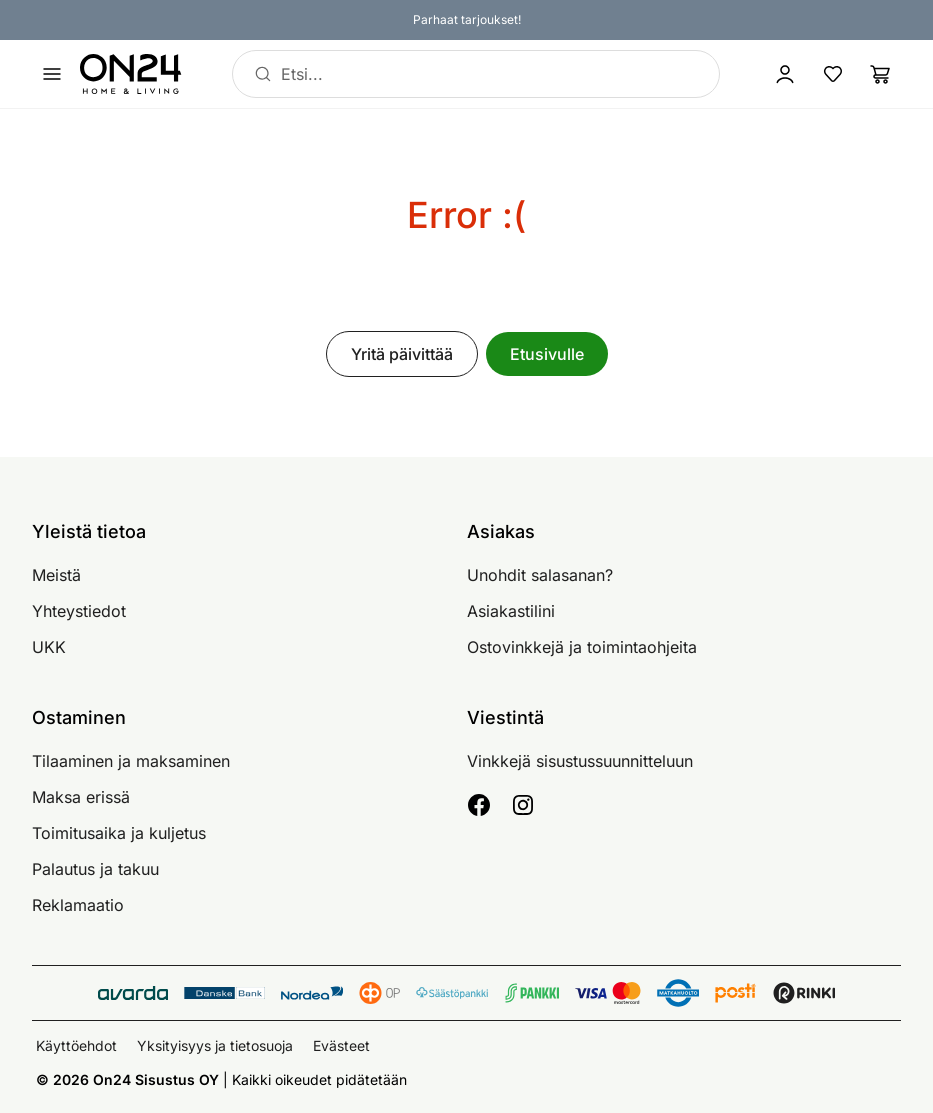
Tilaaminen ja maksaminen (131, 761)
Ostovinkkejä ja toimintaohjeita (582, 647)
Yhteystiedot (79, 611)
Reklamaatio (78, 905)
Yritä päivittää (402, 354)
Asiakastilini (511, 611)
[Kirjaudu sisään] (785, 74)
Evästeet (341, 1045)
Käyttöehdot (76, 1045)
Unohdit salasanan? (540, 575)
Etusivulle (547, 354)
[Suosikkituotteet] (833, 74)
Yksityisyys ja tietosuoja (215, 1045)
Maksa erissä (81, 797)
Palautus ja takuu (95, 869)
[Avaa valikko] (52, 74)
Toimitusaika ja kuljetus (119, 833)
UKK (49, 647)
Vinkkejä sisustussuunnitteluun (580, 761)
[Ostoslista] (881, 74)
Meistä (56, 575)
